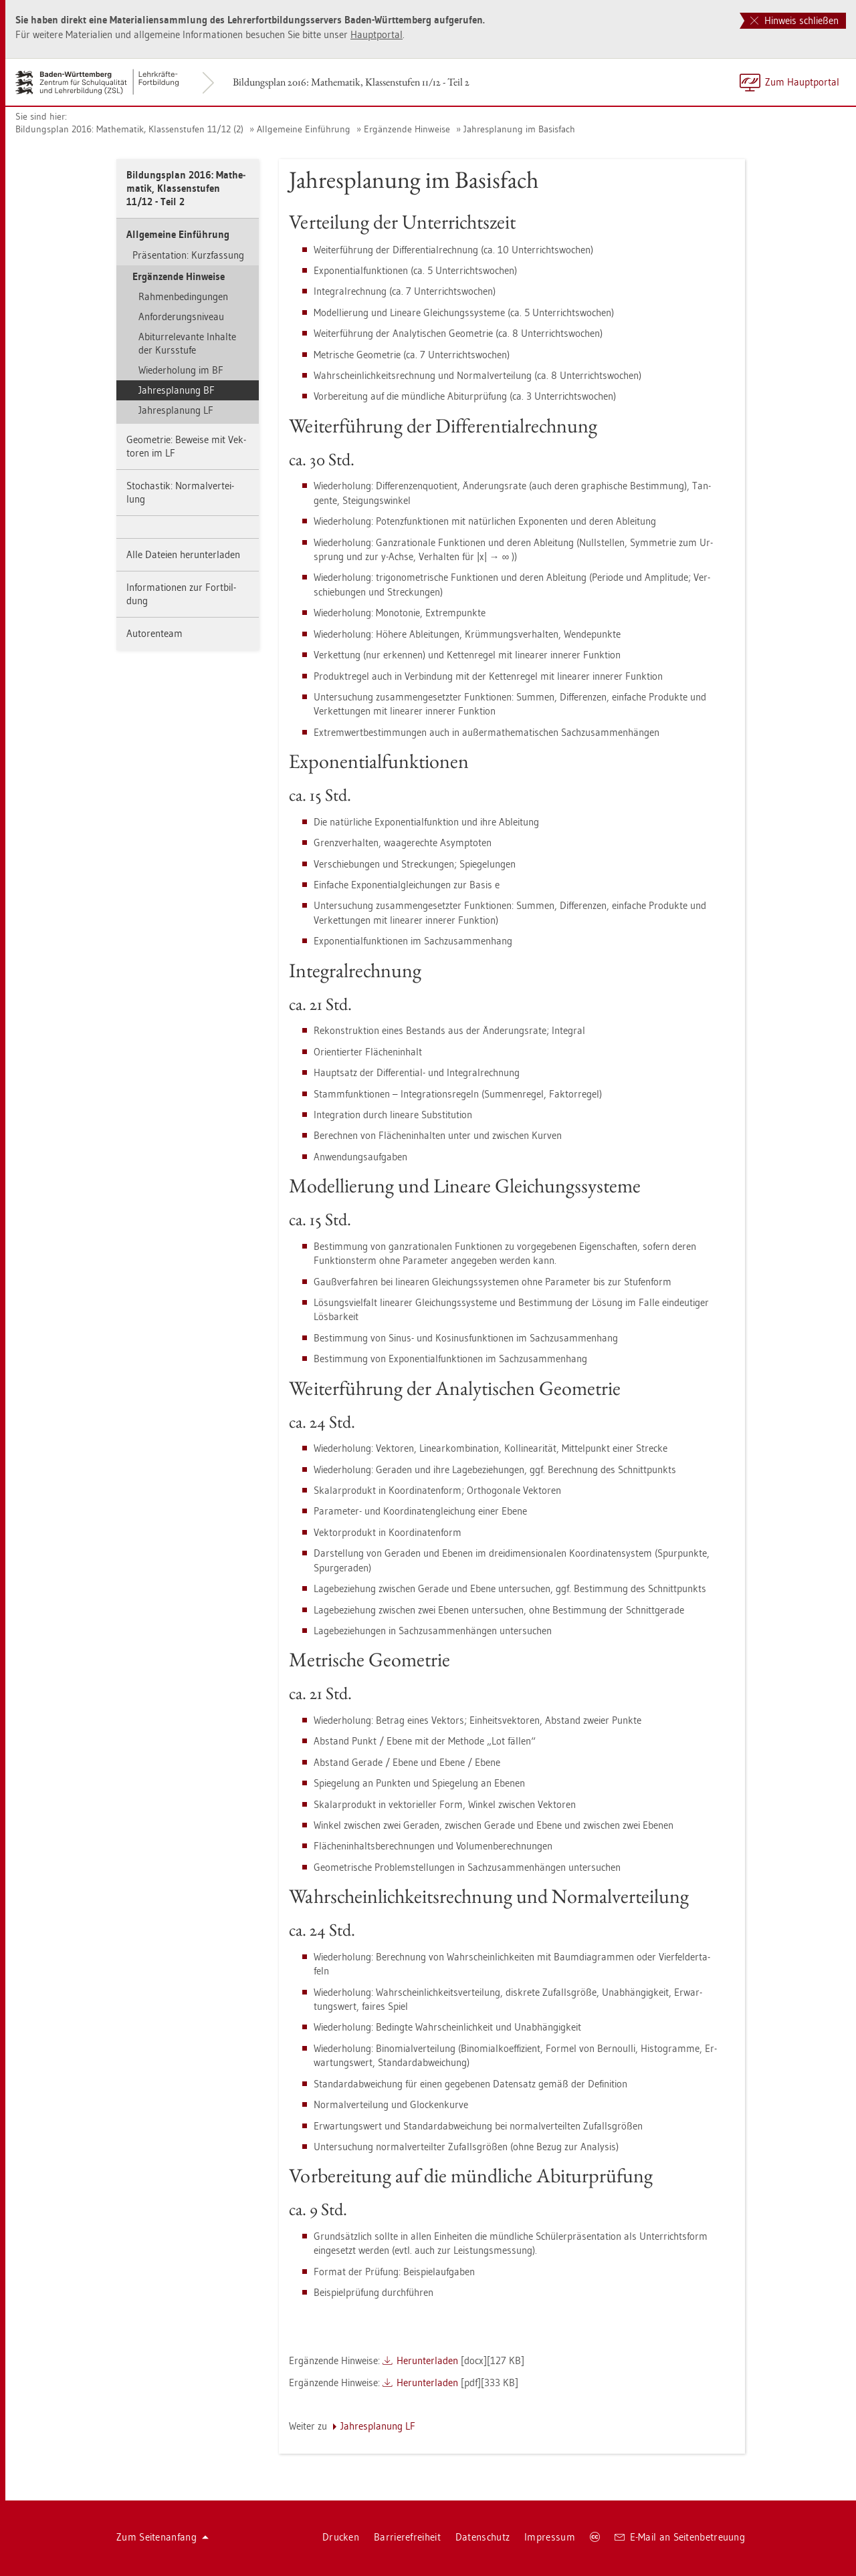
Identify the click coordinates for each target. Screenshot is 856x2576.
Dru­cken (340, 2537)
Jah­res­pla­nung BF (176, 390)
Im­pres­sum (549, 2537)
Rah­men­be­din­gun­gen (183, 296)
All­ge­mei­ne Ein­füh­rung (303, 129)
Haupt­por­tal (376, 34)
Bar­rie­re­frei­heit (407, 2537)
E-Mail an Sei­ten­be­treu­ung (680, 2537)
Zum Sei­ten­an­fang (162, 2537)
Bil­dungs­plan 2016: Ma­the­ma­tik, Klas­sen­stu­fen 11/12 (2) (129, 129)
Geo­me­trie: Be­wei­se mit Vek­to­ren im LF (186, 446)
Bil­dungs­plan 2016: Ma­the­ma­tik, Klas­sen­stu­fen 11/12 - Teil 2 (351, 82)
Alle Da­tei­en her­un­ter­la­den (183, 554)
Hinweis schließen (794, 20)
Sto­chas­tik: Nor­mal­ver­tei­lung (180, 492)
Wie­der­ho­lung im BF (180, 370)
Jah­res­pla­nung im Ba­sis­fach (519, 129)
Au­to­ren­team (154, 633)
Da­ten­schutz (482, 2537)
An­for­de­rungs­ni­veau (181, 316)
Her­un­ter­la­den (427, 2360)
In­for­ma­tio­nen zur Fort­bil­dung (181, 594)
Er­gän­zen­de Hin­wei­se (407, 129)
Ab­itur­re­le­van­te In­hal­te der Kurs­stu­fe (187, 343)
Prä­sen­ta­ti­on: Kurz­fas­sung (188, 255)
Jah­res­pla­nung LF (175, 410)
